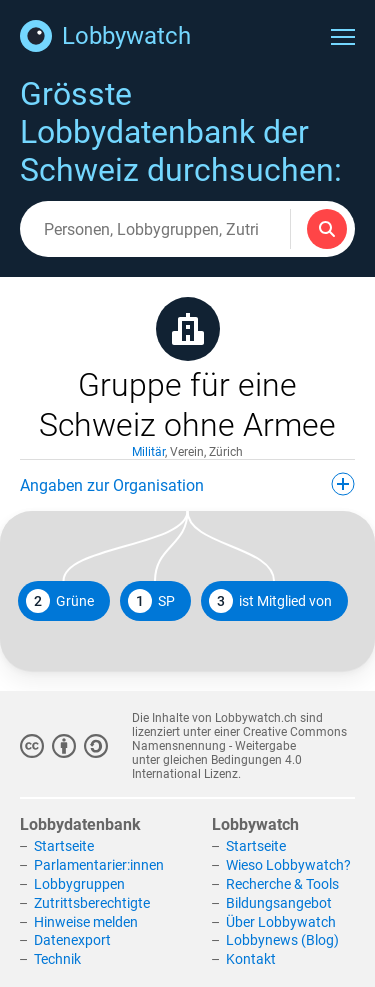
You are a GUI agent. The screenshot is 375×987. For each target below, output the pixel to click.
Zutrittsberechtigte (92, 903)
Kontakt (251, 959)
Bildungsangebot (279, 903)
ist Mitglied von (270, 601)
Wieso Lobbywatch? (288, 865)
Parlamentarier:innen (99, 865)
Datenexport (72, 940)
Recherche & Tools (282, 884)
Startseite (64, 846)
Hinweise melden (86, 922)
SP (151, 601)
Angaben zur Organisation (187, 484)
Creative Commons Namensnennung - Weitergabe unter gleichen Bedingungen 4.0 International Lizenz (239, 753)
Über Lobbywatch (281, 922)
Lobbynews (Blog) (282, 940)
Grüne (60, 601)
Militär (148, 452)
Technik (57, 959)
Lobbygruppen (79, 884)
